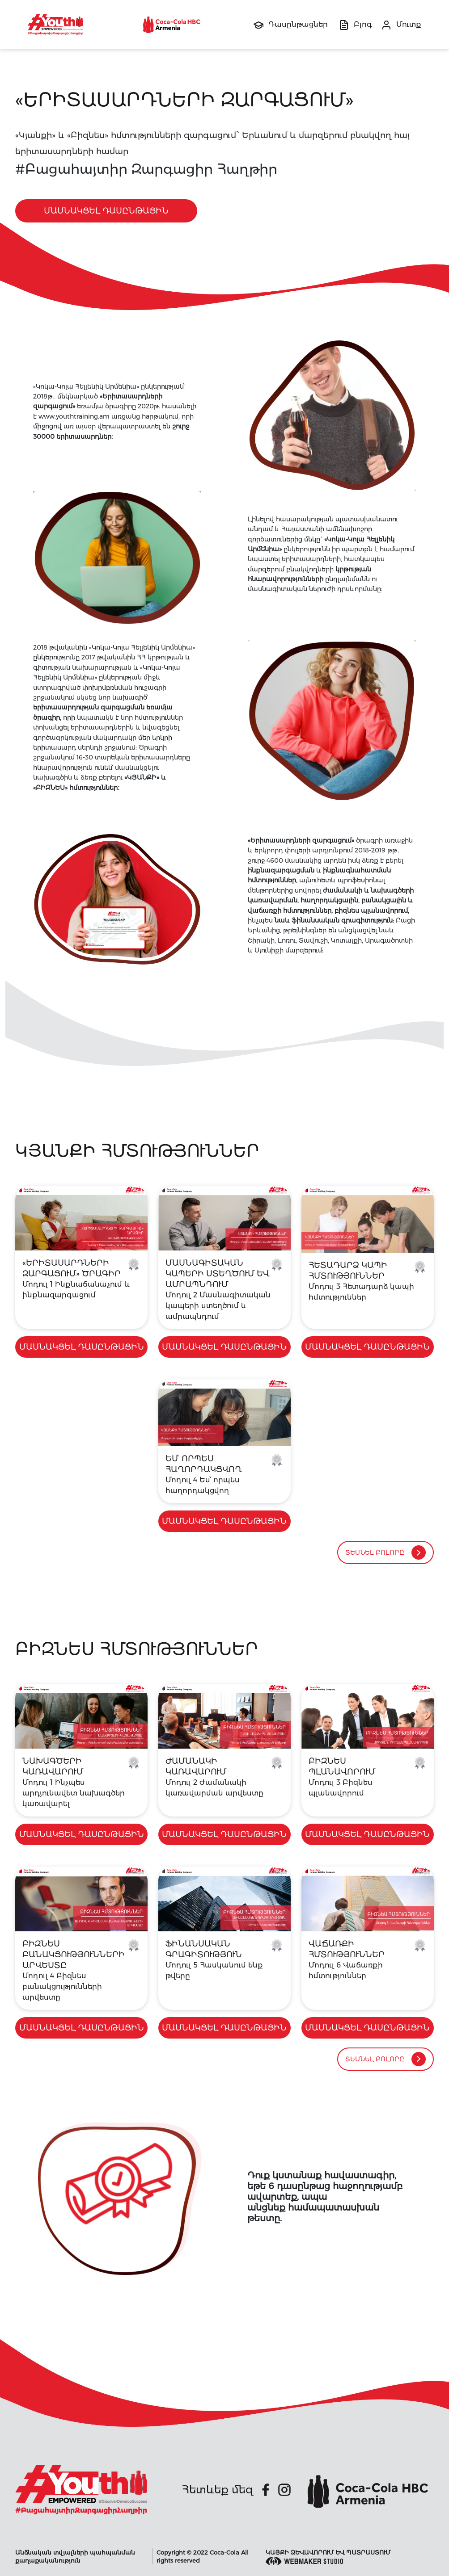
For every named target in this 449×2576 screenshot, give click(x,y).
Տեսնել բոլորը (385, 1552)
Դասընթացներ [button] (298, 24)
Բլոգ (363, 24)
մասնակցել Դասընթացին (106, 211)
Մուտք (408, 24)
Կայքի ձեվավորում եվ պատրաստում (328, 2557)
